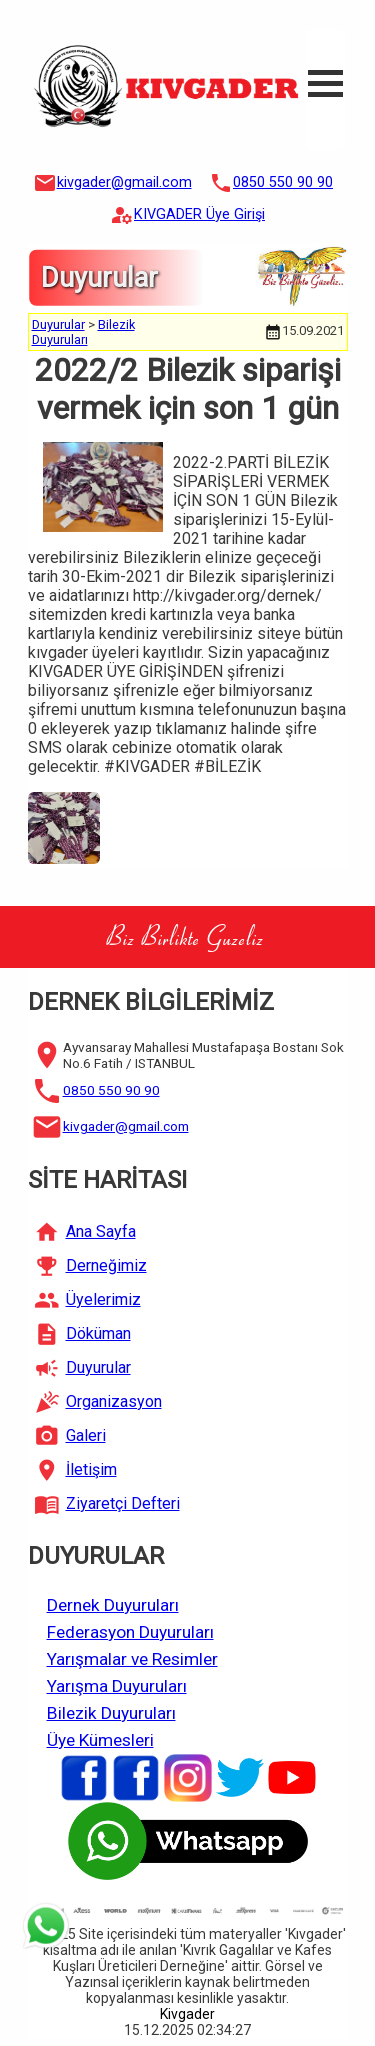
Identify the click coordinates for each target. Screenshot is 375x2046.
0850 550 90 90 (283, 182)
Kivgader (187, 2014)
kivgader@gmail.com (124, 182)
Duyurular (58, 324)
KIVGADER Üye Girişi (199, 214)
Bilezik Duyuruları (83, 332)
